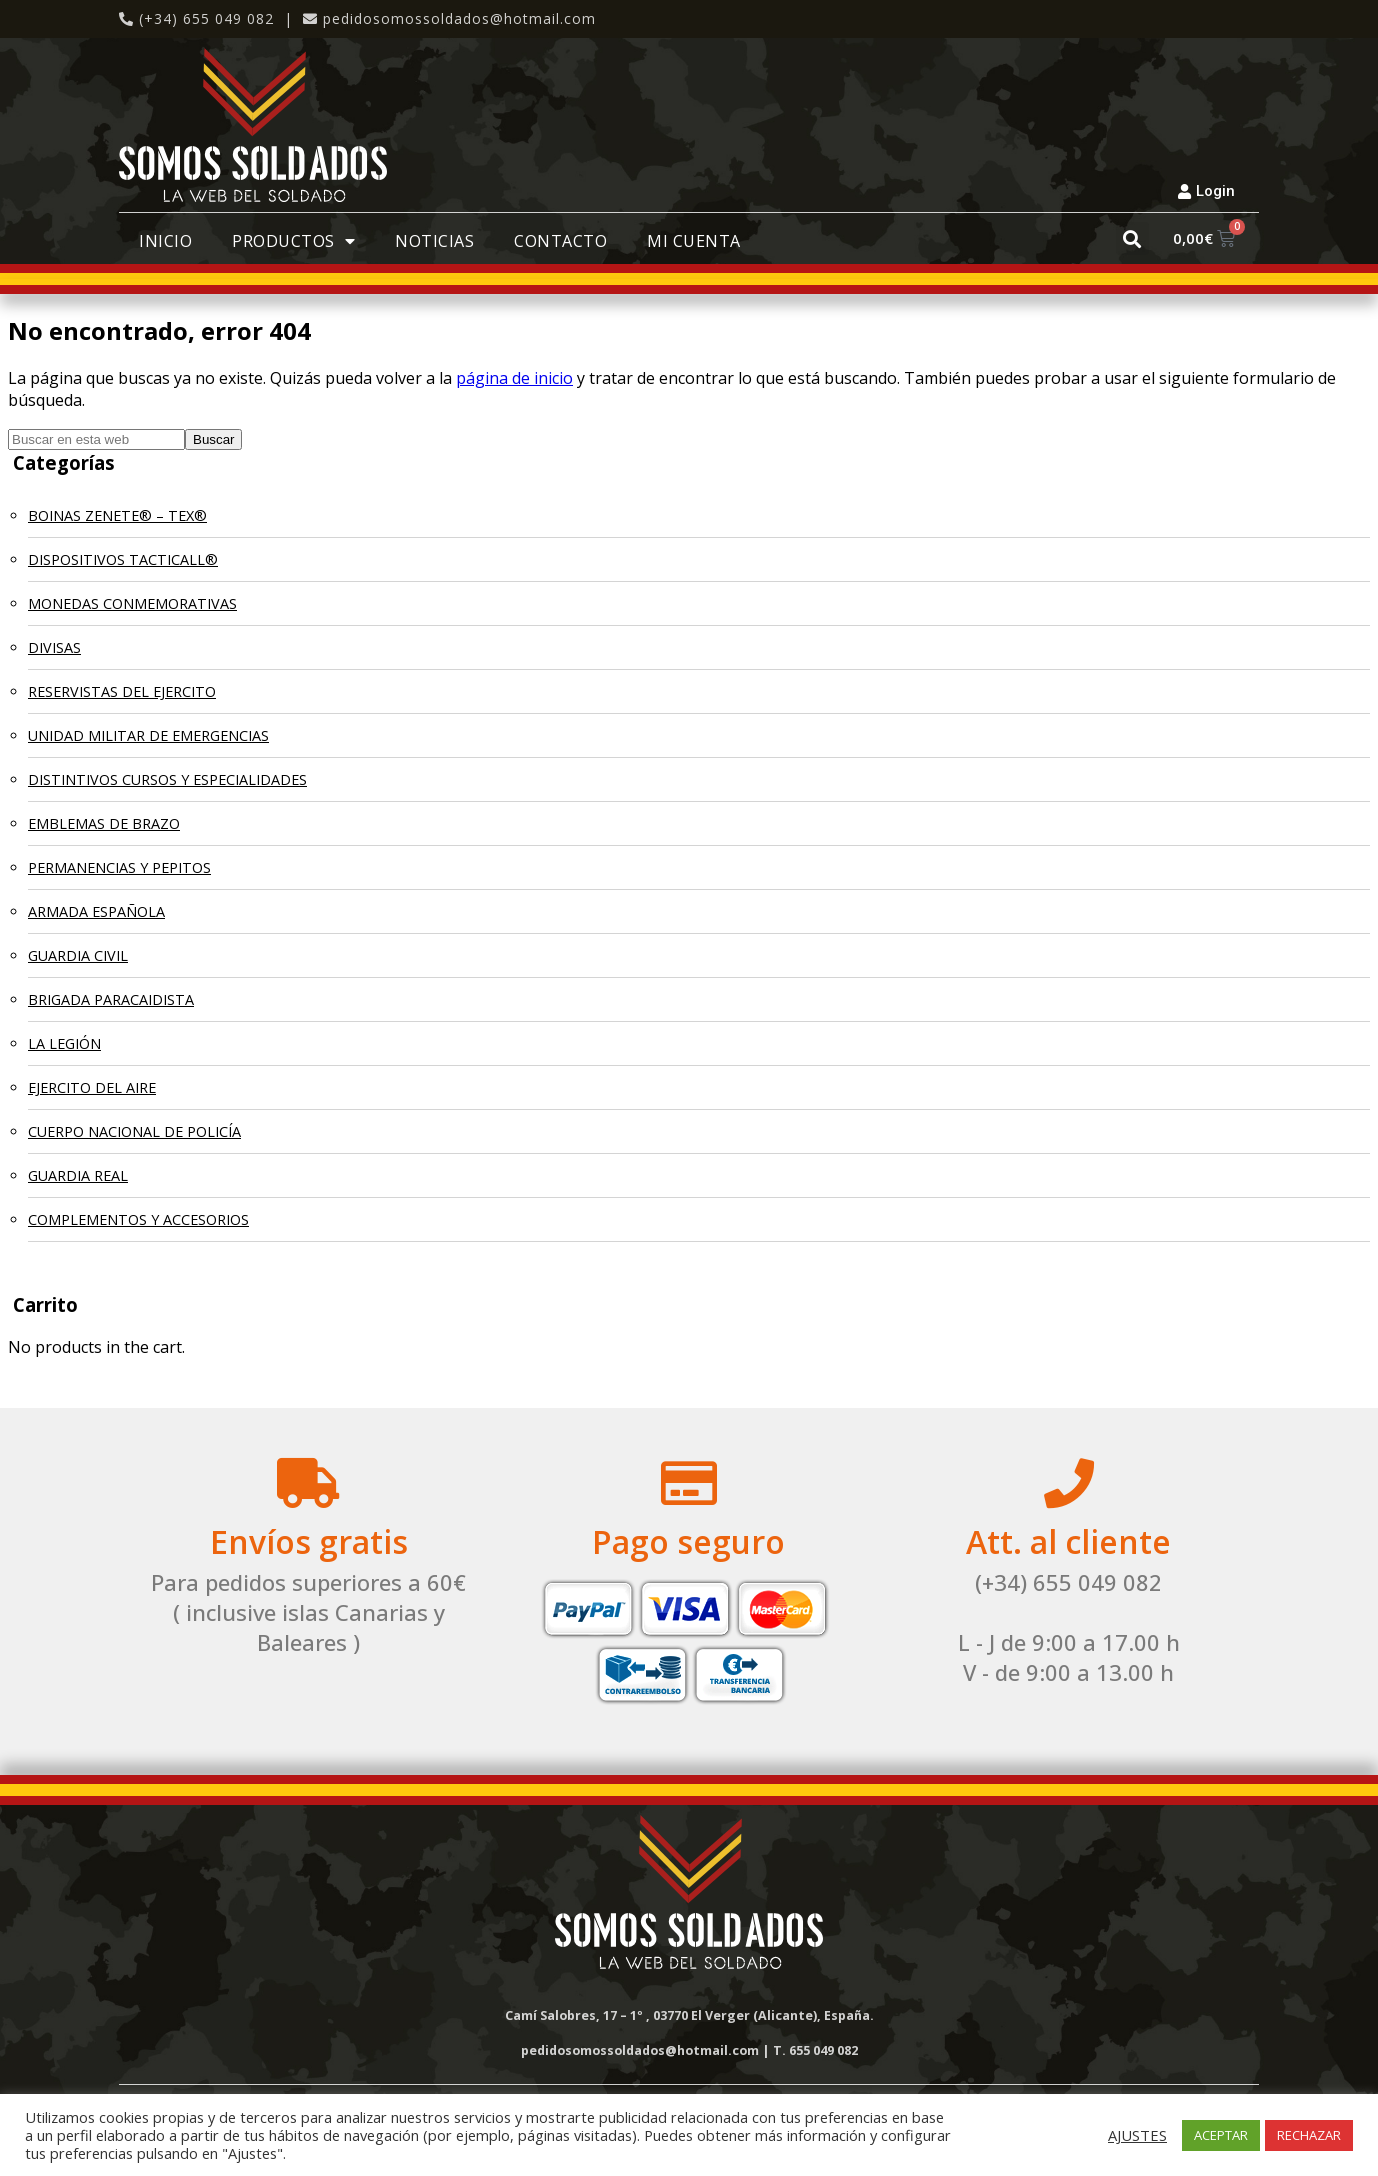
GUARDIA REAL (78, 1175)
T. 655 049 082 (815, 2050)
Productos (293, 241)
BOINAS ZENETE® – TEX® (117, 515)
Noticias (434, 241)
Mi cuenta (694, 241)
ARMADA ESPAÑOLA (96, 911)
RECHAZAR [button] (1309, 2135)
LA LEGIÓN (64, 1043)
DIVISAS (54, 647)
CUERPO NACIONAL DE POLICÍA (134, 1131)
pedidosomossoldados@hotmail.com (459, 18)
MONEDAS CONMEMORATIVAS (132, 603)
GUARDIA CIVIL (78, 955)
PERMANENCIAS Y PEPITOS (119, 867)
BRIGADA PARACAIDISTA (111, 999)
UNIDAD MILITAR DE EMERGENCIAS (148, 735)
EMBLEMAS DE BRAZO (104, 823)
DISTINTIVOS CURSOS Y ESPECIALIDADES (167, 779)
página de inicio (514, 378)
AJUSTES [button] (1137, 2135)
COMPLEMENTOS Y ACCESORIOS (138, 1219)
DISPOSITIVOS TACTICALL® (123, 559)
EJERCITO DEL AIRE (92, 1087)
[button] (1132, 238)
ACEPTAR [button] (1221, 2135)
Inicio (165, 241)
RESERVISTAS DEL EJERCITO (122, 691)
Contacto (560, 241)
